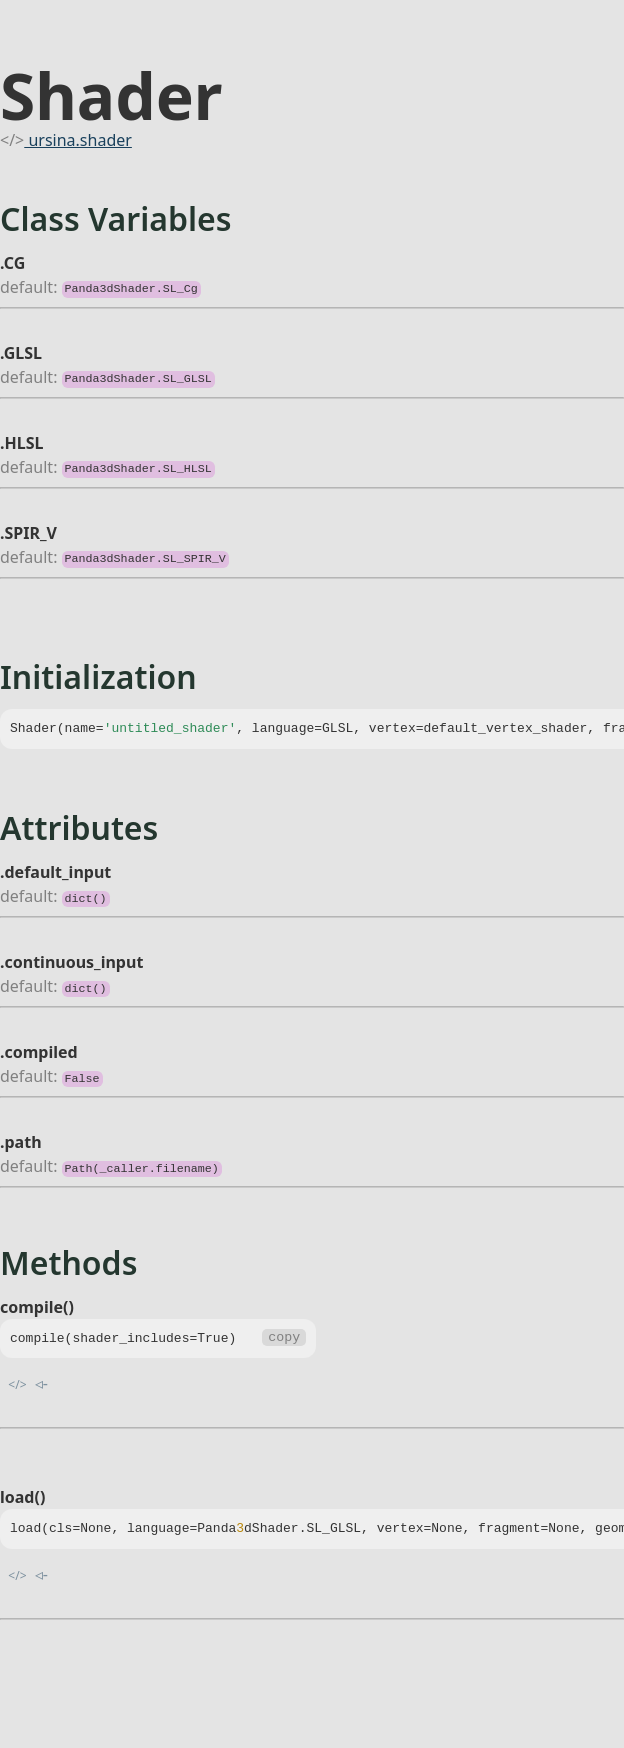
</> (17, 1384)
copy (284, 1339)
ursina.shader (78, 140)
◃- (41, 1383)
